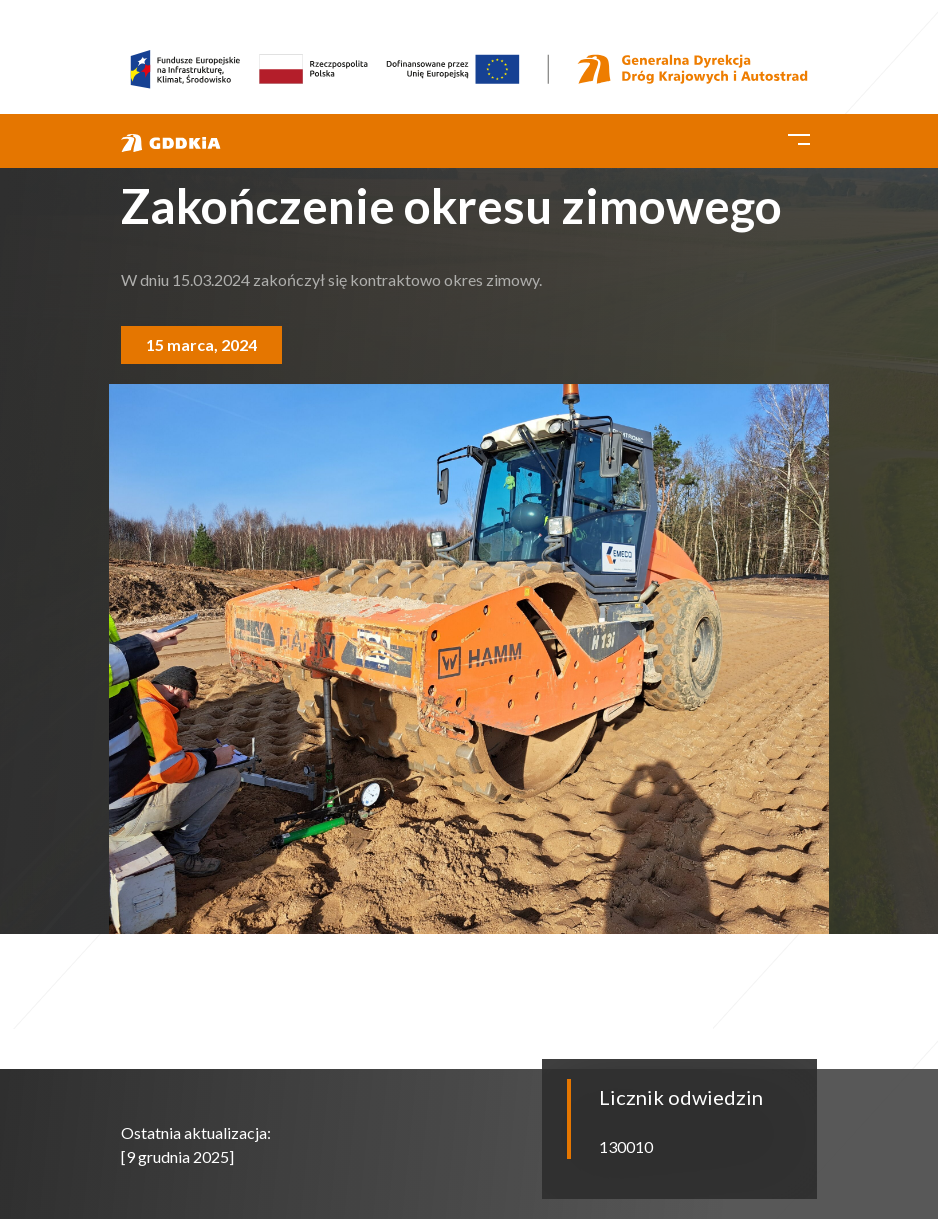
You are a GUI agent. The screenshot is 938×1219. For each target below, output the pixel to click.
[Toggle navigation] (799, 136)
